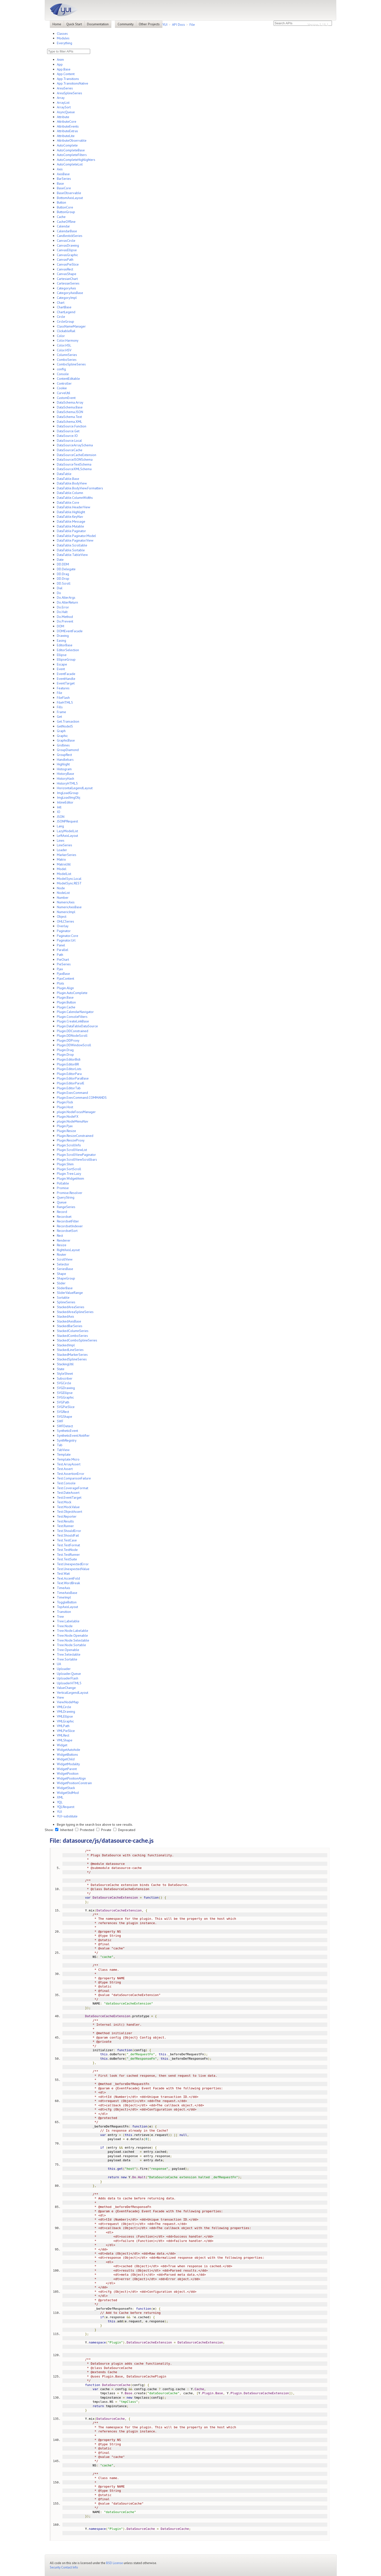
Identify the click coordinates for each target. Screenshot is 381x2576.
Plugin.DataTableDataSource (77, 1026)
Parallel (62, 950)
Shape (61, 1273)
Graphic (62, 736)
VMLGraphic (65, 1721)
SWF (60, 1421)
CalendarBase (67, 231)
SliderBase (65, 1288)
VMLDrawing (66, 1711)
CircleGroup (65, 321)
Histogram (64, 769)
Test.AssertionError (70, 1473)
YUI (164, 24)
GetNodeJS (65, 726)
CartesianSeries (68, 283)
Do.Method (65, 616)
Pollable (63, 1183)
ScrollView (64, 1259)
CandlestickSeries (69, 235)
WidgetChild (66, 1759)
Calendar (63, 226)
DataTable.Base (68, 478)
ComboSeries (67, 359)
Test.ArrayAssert (68, 1464)
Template (64, 1454)
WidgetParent (67, 1769)
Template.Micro (68, 1459)
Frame (61, 712)
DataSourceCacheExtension (76, 455)
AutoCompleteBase (71, 150)
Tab (59, 1445)
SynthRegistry (67, 1440)
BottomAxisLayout (70, 198)
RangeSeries (66, 1207)
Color (61, 336)
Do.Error (63, 607)
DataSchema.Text (69, 417)
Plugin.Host (65, 1107)
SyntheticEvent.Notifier (73, 1435)
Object (61, 916)
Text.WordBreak (68, 1583)
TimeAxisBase (67, 1593)
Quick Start (74, 24)
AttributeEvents (68, 126)
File (192, 24)
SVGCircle (64, 1383)
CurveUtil (63, 393)
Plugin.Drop (65, 1054)
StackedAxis (65, 1316)
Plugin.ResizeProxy (71, 1140)
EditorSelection (68, 650)
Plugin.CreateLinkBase (73, 1021)
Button (61, 202)
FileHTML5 (65, 702)
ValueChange (66, 1688)
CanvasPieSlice (68, 264)
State (60, 1369)
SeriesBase (65, 1269)
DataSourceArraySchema (75, 445)
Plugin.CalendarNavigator (75, 1012)
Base (60, 183)
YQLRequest (65, 1807)
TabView (63, 1450)
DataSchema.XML (69, 421)
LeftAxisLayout (67, 835)
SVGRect (63, 1411)
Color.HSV (64, 350)
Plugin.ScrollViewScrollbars (77, 1159)
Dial (59, 588)
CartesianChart (67, 279)
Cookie (62, 388)
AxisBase (63, 174)
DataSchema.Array (70, 402)
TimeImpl (64, 1597)
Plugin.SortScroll (69, 1169)
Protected (85, 1830)
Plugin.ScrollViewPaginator (76, 1154)
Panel (61, 945)
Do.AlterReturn (67, 602)
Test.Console (66, 1483)
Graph (61, 731)
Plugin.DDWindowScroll (74, 1045)
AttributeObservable (72, 140)
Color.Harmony (67, 340)
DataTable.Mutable (70, 526)
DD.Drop (63, 578)
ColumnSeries (67, 355)
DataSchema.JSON (70, 412)
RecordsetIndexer (70, 1226)
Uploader (64, 1669)
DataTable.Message (71, 521)
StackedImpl (66, 1345)
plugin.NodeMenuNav (72, 1121)
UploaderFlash (67, 1678)
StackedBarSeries (69, 1326)
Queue (62, 1202)
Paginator (64, 931)
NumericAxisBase (69, 907)
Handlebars (65, 759)
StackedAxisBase (69, 1321)
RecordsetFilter (68, 1221)
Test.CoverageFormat (72, 1488)
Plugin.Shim (65, 1164)
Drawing (63, 635)
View (60, 1697)
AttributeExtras (67, 131)
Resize (61, 1245)
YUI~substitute (67, 1816)
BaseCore (64, 188)
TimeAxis (63, 1588)
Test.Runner (65, 1526)
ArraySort (64, 107)
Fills (60, 707)
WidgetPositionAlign (71, 1778)
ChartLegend (66, 312)
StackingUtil (65, 1364)
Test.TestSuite (67, 1559)
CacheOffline (66, 221)
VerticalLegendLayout (72, 1692)
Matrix (61, 859)
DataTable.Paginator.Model (76, 536)
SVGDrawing (66, 1388)
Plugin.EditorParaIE (70, 1083)
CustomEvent (66, 398)
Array (61, 97)
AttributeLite (66, 136)
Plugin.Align (65, 988)
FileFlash (63, 697)
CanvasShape (66, 274)
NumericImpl (66, 912)
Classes (62, 33)
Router (61, 1254)
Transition (64, 1611)
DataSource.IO (67, 435)
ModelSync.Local (69, 878)
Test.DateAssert (68, 1492)
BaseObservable (69, 193)
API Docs (178, 24)
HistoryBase (65, 773)
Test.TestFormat (68, 1545)
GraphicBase (66, 740)
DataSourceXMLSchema (74, 469)
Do (59, 593)
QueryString (65, 1197)
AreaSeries (65, 88)
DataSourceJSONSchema (75, 459)
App (60, 64)
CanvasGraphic (67, 255)
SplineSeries (66, 1302)
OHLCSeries (65, 921)
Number (63, 897)
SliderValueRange (70, 1292)
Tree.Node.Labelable (72, 1630)
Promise (63, 1188)
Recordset (64, 1216)
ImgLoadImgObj (68, 797)
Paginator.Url (66, 940)
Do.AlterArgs (66, 597)
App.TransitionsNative (72, 83)
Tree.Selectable (68, 1654)
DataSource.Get (68, 431)
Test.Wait (63, 1573)
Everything (64, 43)
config (61, 369)
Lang (60, 826)
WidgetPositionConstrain (74, 1783)
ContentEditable (68, 378)
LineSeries (64, 845)
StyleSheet (65, 1373)
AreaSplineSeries (69, 93)
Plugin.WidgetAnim (70, 1178)
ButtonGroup (66, 212)
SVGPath (63, 1402)
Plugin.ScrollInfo (69, 1145)
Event (61, 669)
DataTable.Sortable (71, 550)
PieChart (63, 959)
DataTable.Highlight (71, 512)
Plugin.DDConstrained (72, 1031)
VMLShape (64, 1740)
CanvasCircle (66, 240)
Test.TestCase (67, 1540)
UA (59, 1664)
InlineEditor (65, 802)
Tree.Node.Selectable (73, 1640)
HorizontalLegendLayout (75, 788)
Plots (60, 983)
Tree (60, 1616)
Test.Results (65, 1521)
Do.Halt (62, 612)
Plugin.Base (65, 997)
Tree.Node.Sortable (71, 1645)
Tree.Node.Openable (72, 1635)
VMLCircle (64, 1707)
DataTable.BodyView (72, 483)
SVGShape (64, 1416)
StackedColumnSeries (72, 1331)
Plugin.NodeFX (67, 1116)
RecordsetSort (67, 1230)
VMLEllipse (65, 1716)
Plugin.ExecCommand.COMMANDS (82, 1097)
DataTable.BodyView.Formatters (80, 488)
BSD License (114, 2563)
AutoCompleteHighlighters (76, 159)
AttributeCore (66, 121)
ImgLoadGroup (67, 793)
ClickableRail (66, 331)
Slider (61, 1283)
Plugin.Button (66, 1002)
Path (60, 954)
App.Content (66, 74)
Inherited (64, 1830)
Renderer (63, 1240)
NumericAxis (66, 902)
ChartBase (64, 307)
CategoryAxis (66, 288)
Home (56, 24)
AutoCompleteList (70, 164)
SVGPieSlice (66, 1407)
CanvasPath (65, 259)
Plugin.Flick (65, 1102)
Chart (60, 302)
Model (61, 869)
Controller (64, 383)
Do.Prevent (65, 621)
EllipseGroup (66, 659)
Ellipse (62, 655)
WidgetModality (68, 1764)
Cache (61, 217)
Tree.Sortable (67, 1659)
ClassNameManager (71, 326)
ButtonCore (65, 207)
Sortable (63, 1297)
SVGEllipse (65, 1393)
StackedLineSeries (70, 1350)
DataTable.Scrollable (72, 545)
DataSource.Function (71, 426)
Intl (59, 807)
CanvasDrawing (68, 245)
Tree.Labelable (68, 1621)
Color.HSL (64, 345)
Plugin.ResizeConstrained (75, 1135)
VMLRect (63, 1735)
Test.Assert (65, 1469)
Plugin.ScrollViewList (72, 1150)
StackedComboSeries (72, 1335)
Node (61, 888)
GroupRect (64, 754)
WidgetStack (66, 1788)
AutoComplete (67, 145)
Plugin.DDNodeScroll (72, 1035)
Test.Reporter (67, 1516)
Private (104, 1830)
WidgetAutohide (68, 1749)
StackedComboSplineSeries (77, 1340)
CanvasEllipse (67, 250)
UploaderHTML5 (69, 1683)
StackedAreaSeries (70, 1307)
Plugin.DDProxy (68, 1040)
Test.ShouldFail (68, 1535)
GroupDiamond (68, 750)
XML (60, 1797)
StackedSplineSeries (72, 1359)
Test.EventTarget (69, 1497)
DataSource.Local (69, 440)
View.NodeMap (68, 1702)
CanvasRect (65, 269)
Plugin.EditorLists (69, 1069)
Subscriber (64, 1378)
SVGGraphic (65, 1397)
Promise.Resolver (69, 1193)
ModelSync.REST (69, 883)
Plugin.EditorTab (69, 1088)
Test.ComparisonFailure (74, 1478)
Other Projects (149, 24)
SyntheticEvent (67, 1430)
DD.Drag (63, 574)
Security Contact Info (64, 2567)
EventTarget (66, 683)
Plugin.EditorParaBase (73, 1078)
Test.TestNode (67, 1549)
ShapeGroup (66, 1278)
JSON (60, 816)
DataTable (64, 474)
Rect (60, 1235)
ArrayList (63, 102)
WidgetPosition (67, 1773)
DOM (60, 626)
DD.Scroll (63, 583)
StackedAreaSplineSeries (75, 1312)
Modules (63, 38)
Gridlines (63, 745)
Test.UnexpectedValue (73, 1569)
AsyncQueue (66, 112)
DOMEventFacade (70, 631)
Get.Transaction (68, 721)
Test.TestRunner (68, 1554)
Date (60, 559)
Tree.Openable (68, 1650)
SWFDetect (65, 1426)
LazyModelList (67, 831)
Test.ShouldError (69, 1531)
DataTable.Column (70, 493)
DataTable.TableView (72, 555)
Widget (62, 1745)
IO (58, 812)
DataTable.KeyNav (70, 516)
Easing (61, 640)
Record (62, 1212)
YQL (60, 1802)
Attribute (63, 117)
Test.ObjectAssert (69, 1511)
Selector (63, 1264)
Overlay (63, 926)
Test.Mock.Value (68, 1507)
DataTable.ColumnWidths (75, 497)
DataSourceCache (69, 450)
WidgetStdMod (68, 1792)
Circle (61, 316)
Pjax (60, 969)
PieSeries (64, 964)
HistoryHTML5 (67, 783)
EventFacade (66, 674)
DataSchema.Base (70, 407)
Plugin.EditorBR (68, 1064)
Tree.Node (65, 1626)
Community (126, 24)
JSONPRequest (67, 821)
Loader (62, 850)
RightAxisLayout (68, 1250)
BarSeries (64, 178)
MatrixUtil (64, 864)
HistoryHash (65, 778)
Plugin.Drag (65, 1050)
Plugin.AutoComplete (72, 993)
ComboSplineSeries (71, 364)
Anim (60, 59)
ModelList (64, 874)
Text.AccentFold (68, 1578)
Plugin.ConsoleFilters (72, 1016)
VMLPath (63, 1726)
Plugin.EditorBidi (68, 1059)
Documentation (98, 24)
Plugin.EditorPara (69, 1074)
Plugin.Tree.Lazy (69, 1173)
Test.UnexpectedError (73, 1564)
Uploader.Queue (69, 1673)
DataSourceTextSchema (74, 464)
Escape (62, 664)
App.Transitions (68, 79)
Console (63, 374)
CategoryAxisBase (70, 293)
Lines (60, 840)
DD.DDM (63, 564)
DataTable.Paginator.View (75, 540)
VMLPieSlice (66, 1731)
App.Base (63, 69)
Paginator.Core (67, 936)
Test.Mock (64, 1502)
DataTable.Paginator (71, 531)
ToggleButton (67, 1602)
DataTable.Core (68, 502)
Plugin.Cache (66, 1007)
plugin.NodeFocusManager (76, 1112)
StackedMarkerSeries (72, 1354)
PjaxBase (63, 973)
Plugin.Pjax (65, 1126)
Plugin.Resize (66, 1131)
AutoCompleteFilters (72, 155)
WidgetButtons (67, 1754)
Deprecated (124, 1830)
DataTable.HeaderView (73, 507)
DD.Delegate (66, 569)
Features (63, 688)
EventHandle (66, 678)
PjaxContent (65, 978)
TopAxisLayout (67, 1607)
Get (59, 716)
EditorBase (64, 645)
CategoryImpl (67, 297)
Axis (60, 169)
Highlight (63, 764)
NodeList (63, 892)
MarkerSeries (66, 855)
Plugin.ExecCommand (72, 1092)
